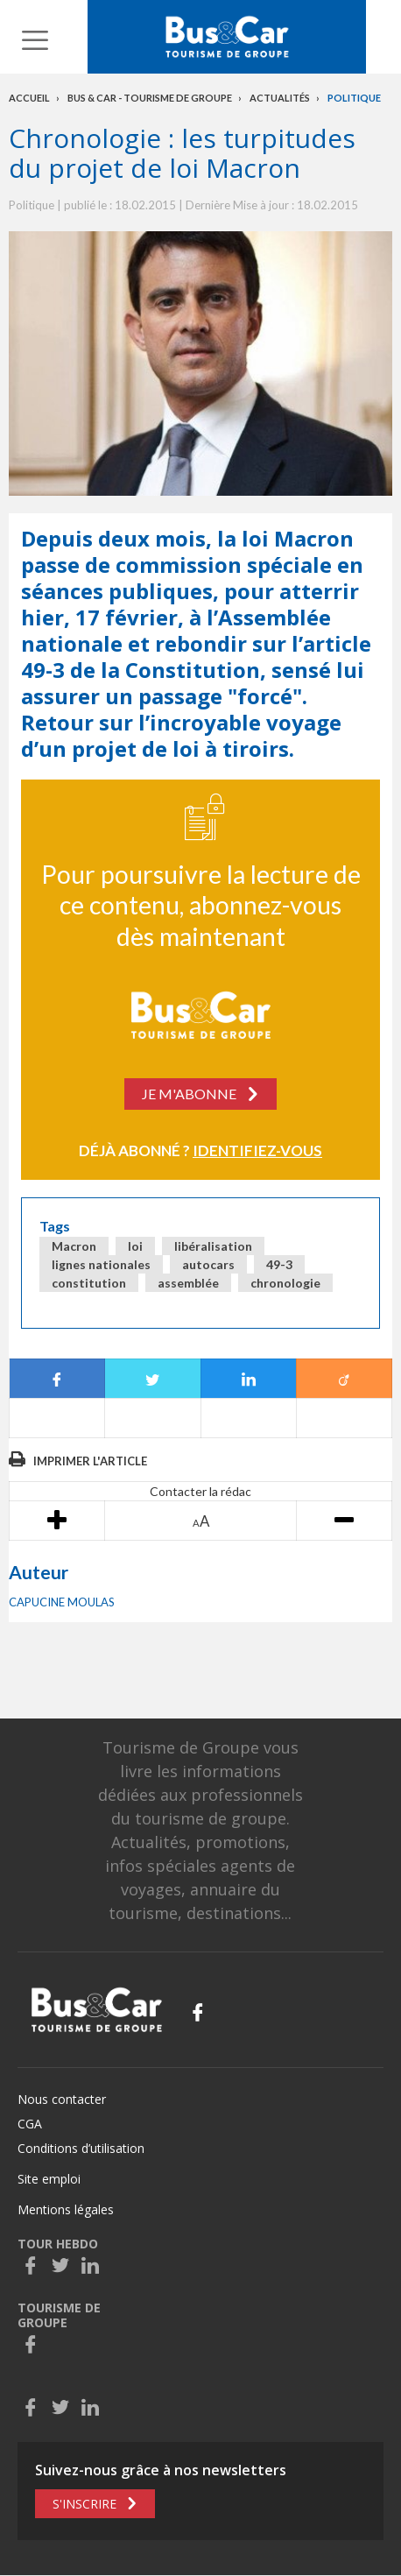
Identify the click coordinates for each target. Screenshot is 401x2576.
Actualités (280, 97)
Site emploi (49, 2178)
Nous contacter (62, 2099)
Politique (354, 97)
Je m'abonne (189, 1093)
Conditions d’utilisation (81, 2148)
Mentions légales (66, 2209)
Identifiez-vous (257, 1150)
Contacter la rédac (200, 1491)
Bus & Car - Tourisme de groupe (149, 97)
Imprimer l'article (90, 1461)
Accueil (29, 97)
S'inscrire (84, 2503)
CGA (30, 2123)
